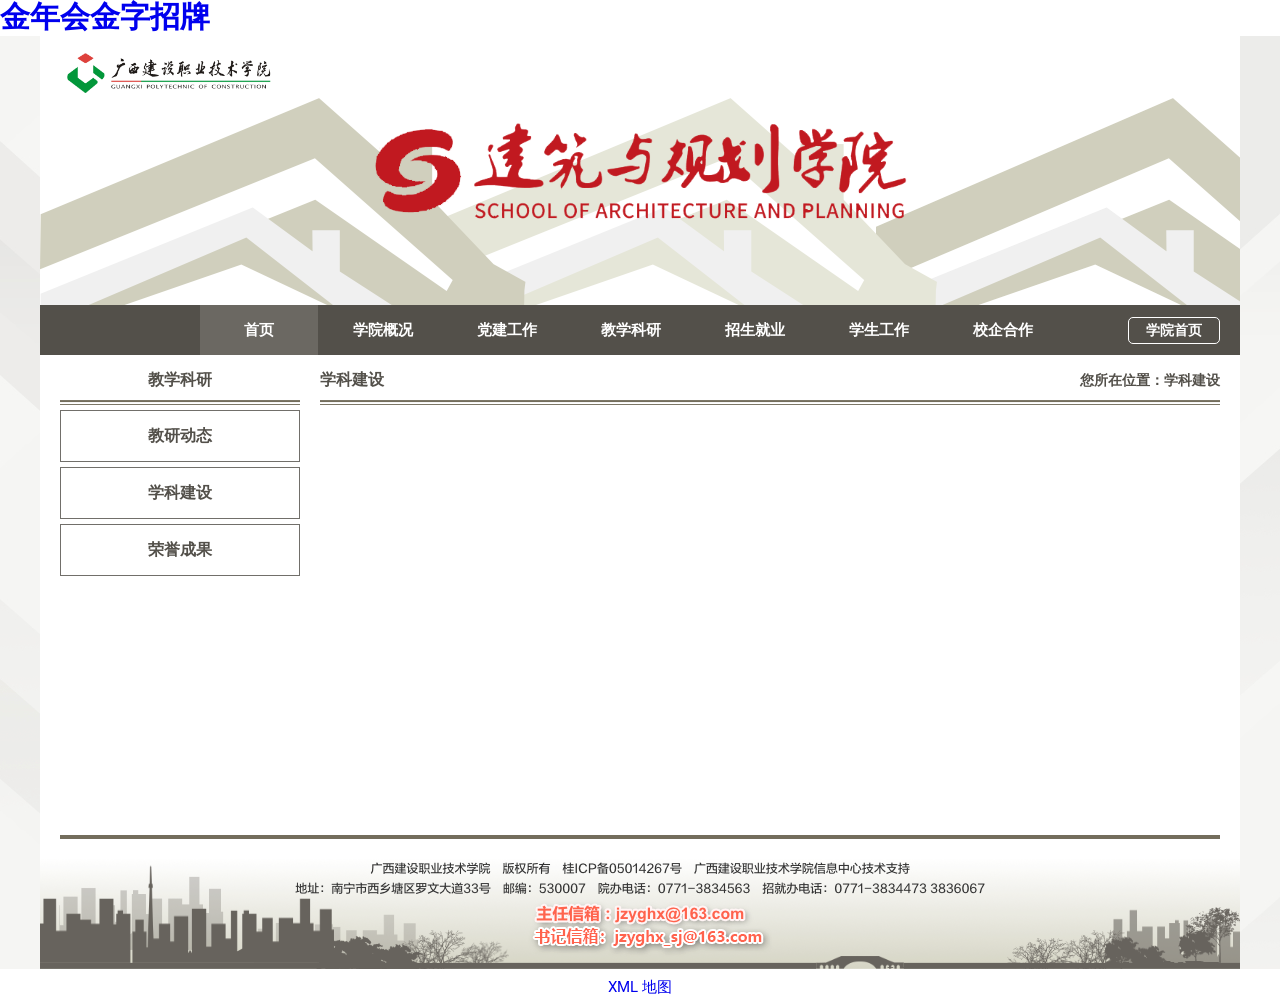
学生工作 (879, 330)
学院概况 (383, 330)
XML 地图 (640, 987)
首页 (259, 330)
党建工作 (507, 330)
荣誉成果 (180, 549)
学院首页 (1174, 330)
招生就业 (755, 330)
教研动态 (180, 435)
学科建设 (180, 492)
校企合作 (1003, 330)
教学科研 (631, 330)
